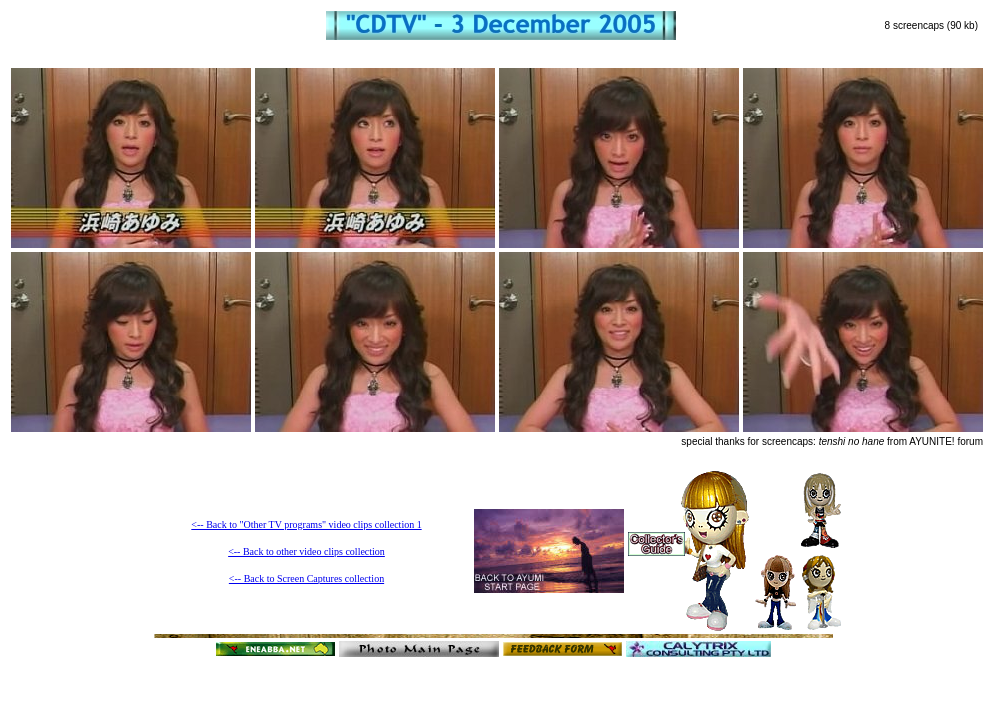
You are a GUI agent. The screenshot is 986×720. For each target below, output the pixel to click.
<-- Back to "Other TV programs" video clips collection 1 (306, 524)
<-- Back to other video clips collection (306, 551)
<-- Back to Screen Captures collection (306, 578)
